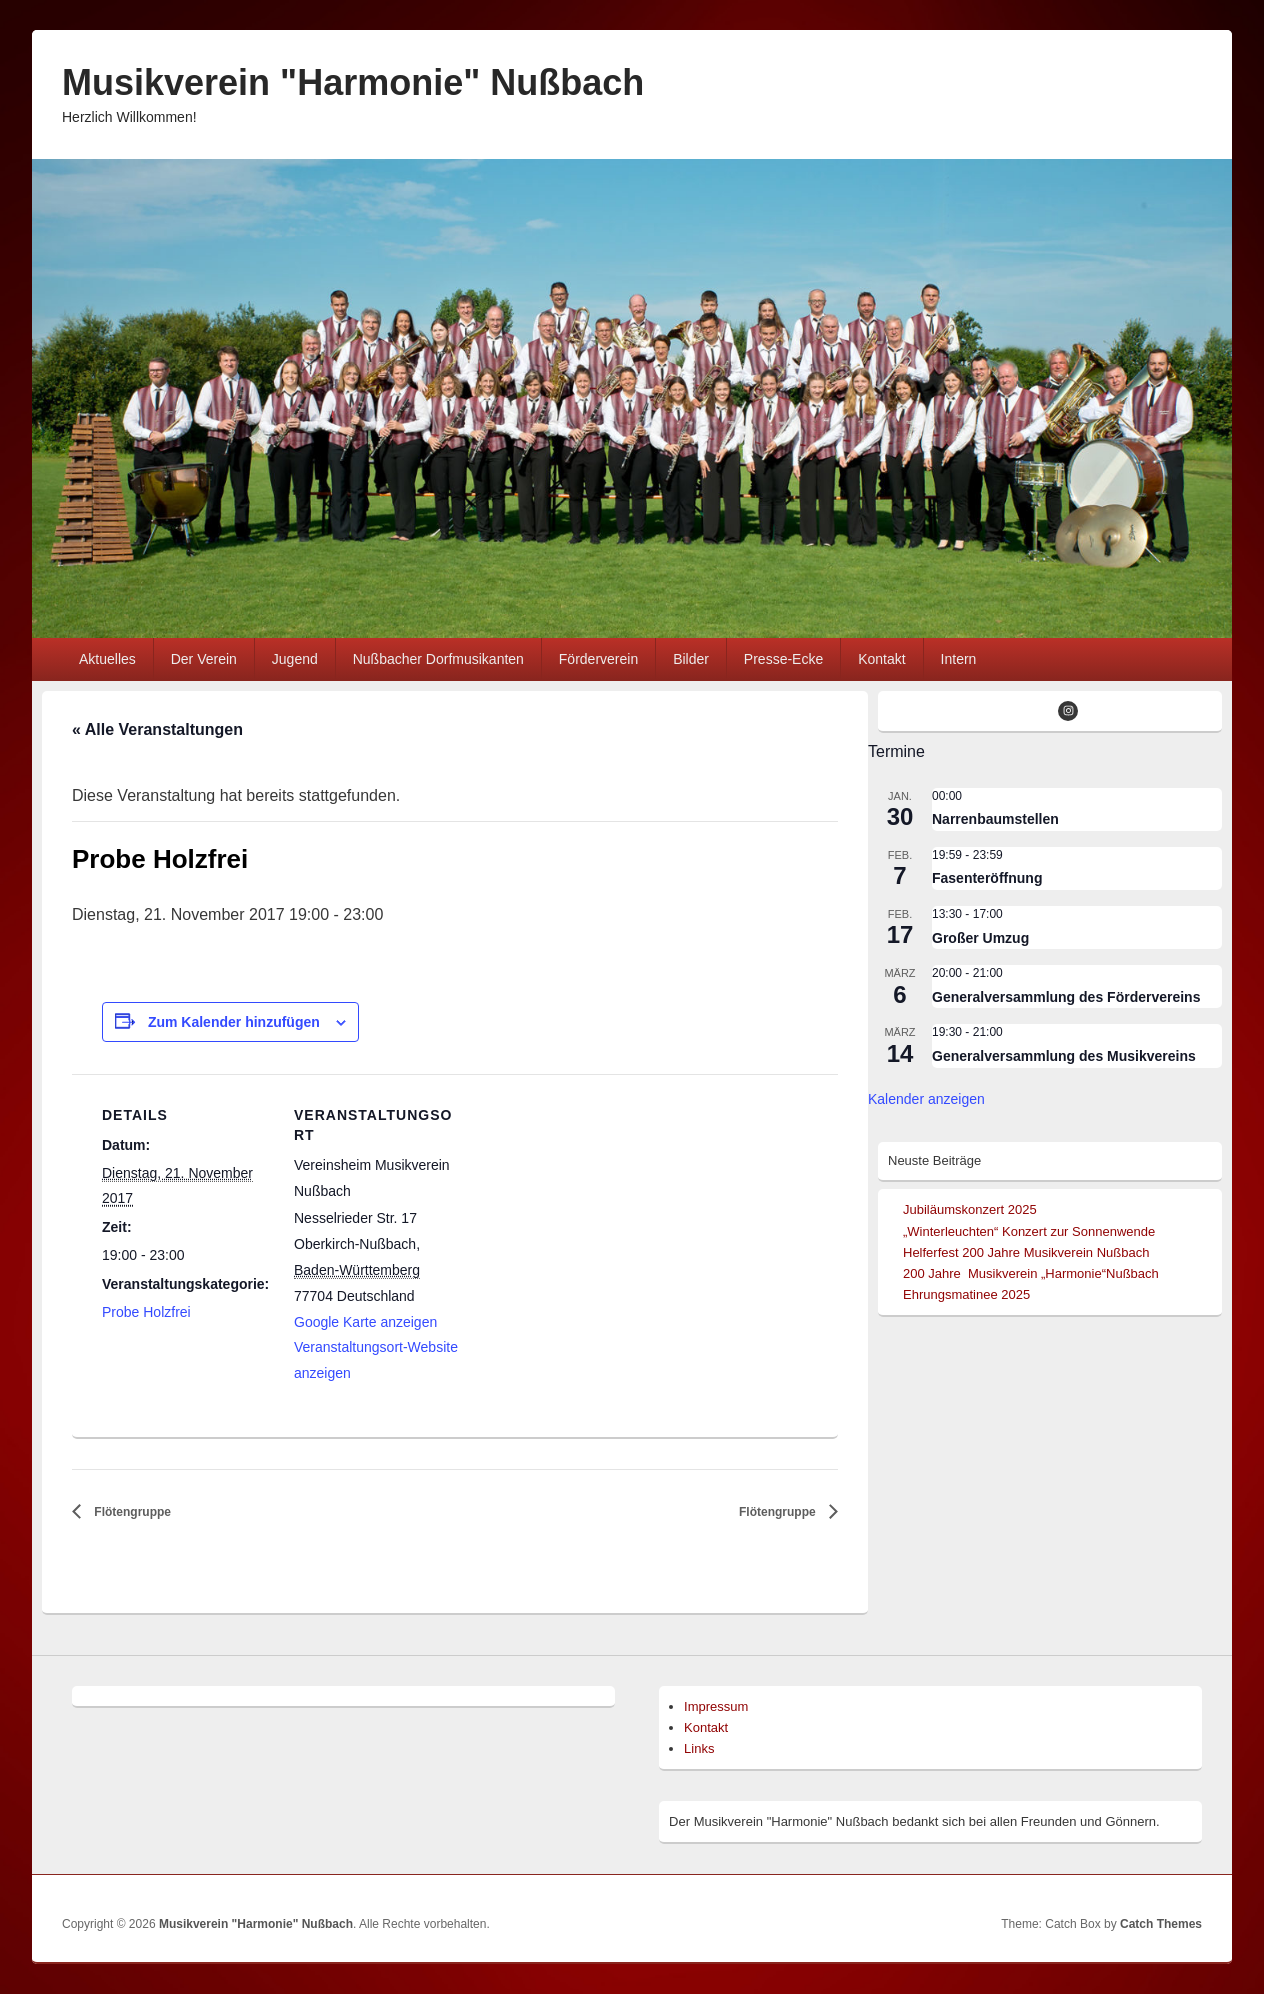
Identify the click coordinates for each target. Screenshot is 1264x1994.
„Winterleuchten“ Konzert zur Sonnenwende (1029, 1231)
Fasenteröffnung (987, 878)
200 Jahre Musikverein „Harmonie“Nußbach (1031, 1273)
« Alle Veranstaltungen (157, 729)
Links (699, 1748)
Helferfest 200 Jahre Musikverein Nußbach (1026, 1252)
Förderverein (598, 659)
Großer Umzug (980, 938)
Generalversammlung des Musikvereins (1064, 1056)
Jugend (295, 659)
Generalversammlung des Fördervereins (1066, 997)
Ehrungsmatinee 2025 (966, 1294)
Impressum (716, 1706)
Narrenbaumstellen (995, 819)
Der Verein (204, 659)
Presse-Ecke (783, 659)
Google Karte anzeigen (365, 1322)
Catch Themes (1161, 1924)
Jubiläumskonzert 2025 (970, 1209)
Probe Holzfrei (146, 1312)
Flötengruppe (131, 1512)
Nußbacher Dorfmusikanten (438, 659)
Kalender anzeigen (926, 1099)
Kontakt (881, 659)
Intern (959, 659)
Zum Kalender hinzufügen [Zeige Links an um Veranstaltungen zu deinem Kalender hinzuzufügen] (234, 1022)
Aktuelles (107, 659)
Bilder (691, 659)
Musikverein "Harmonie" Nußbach (353, 82)
